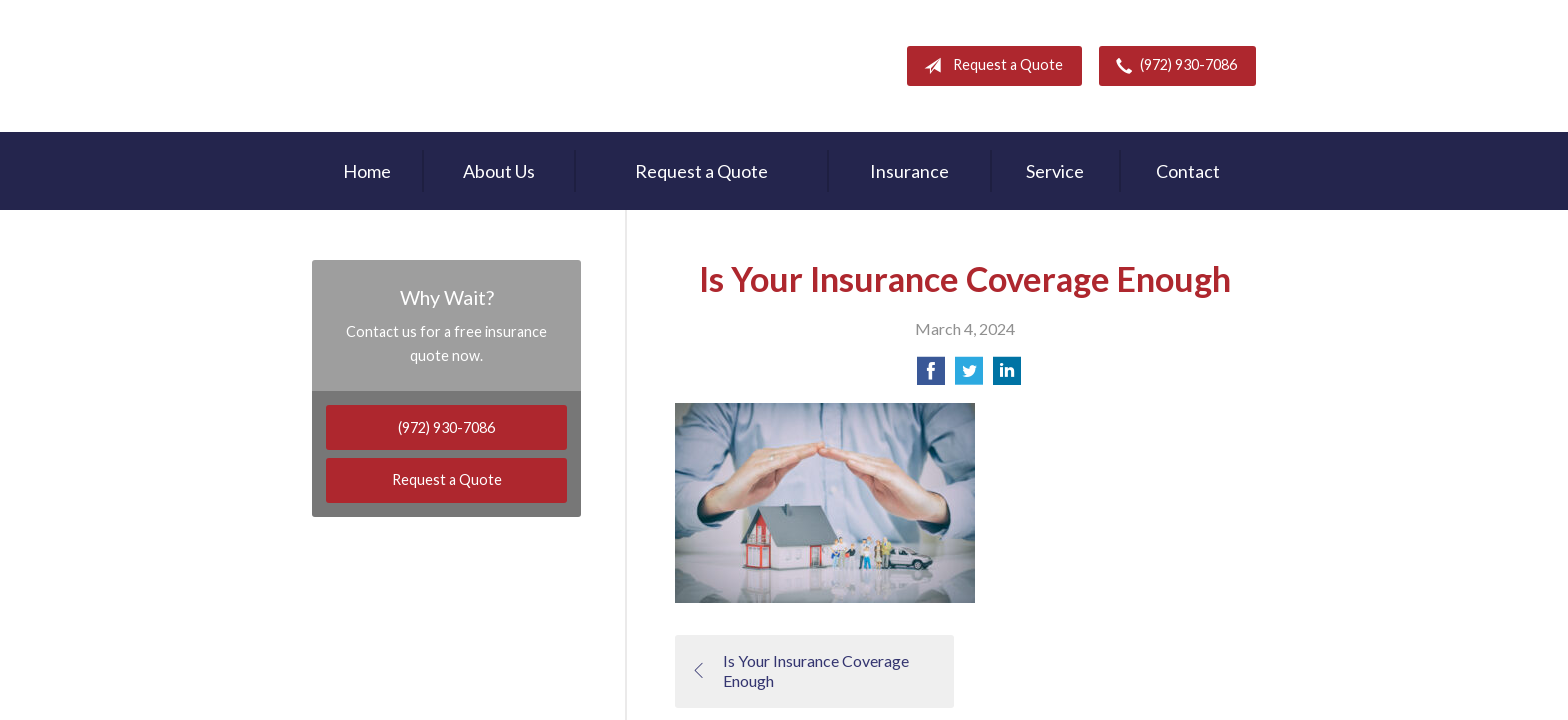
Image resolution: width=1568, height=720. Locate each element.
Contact (1188, 171)
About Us (499, 171)
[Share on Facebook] (931, 376)
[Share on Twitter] (969, 376)
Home (367, 171)
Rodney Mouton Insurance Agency (441, 66)
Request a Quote (989, 66)
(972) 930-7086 (1172, 66)
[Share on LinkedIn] (1007, 376)
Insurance (909, 171)
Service (1055, 171)
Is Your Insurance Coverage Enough (800, 671)
